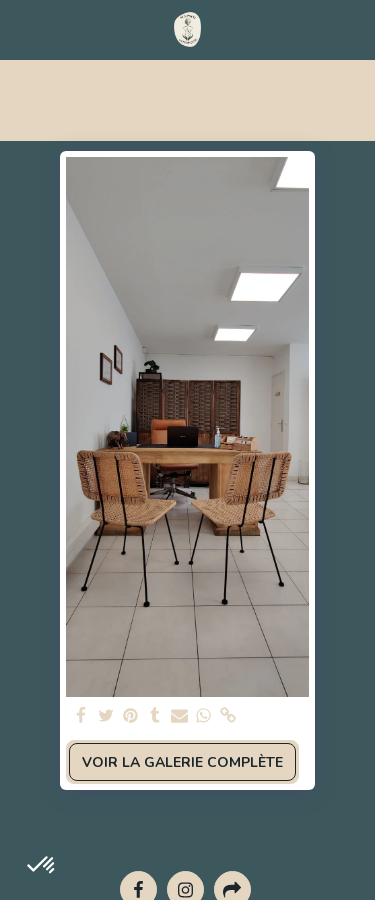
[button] (22, 28)
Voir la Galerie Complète (182, 762)
